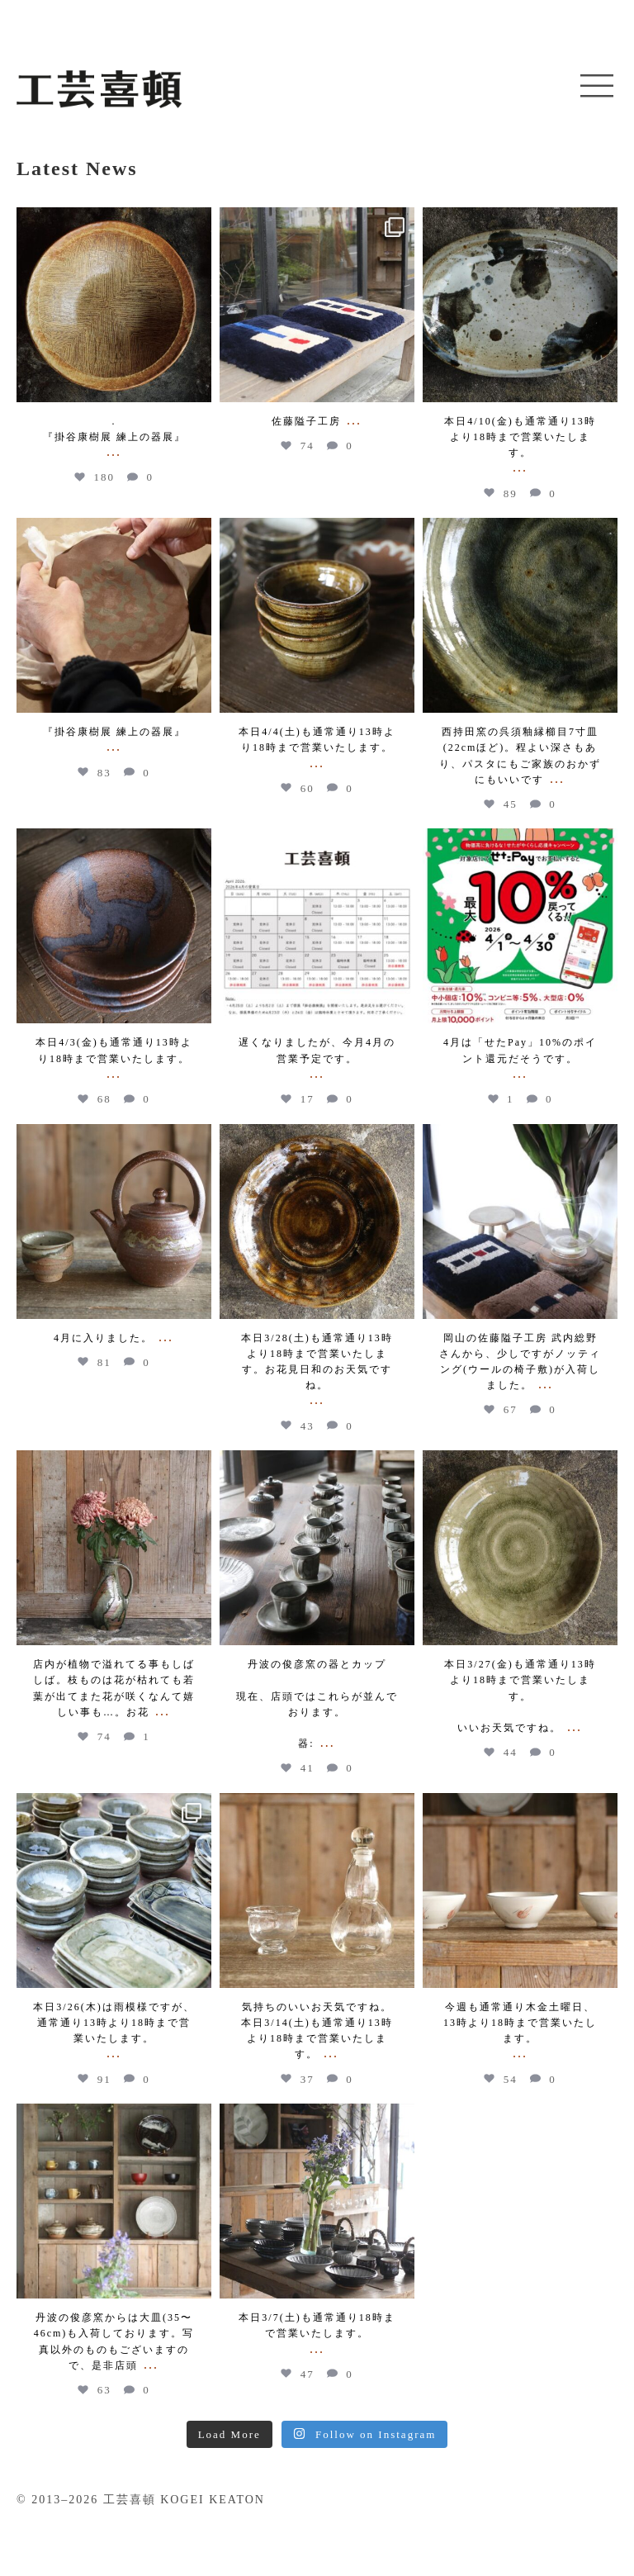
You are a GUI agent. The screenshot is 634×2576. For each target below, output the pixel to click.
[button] (596, 86)
